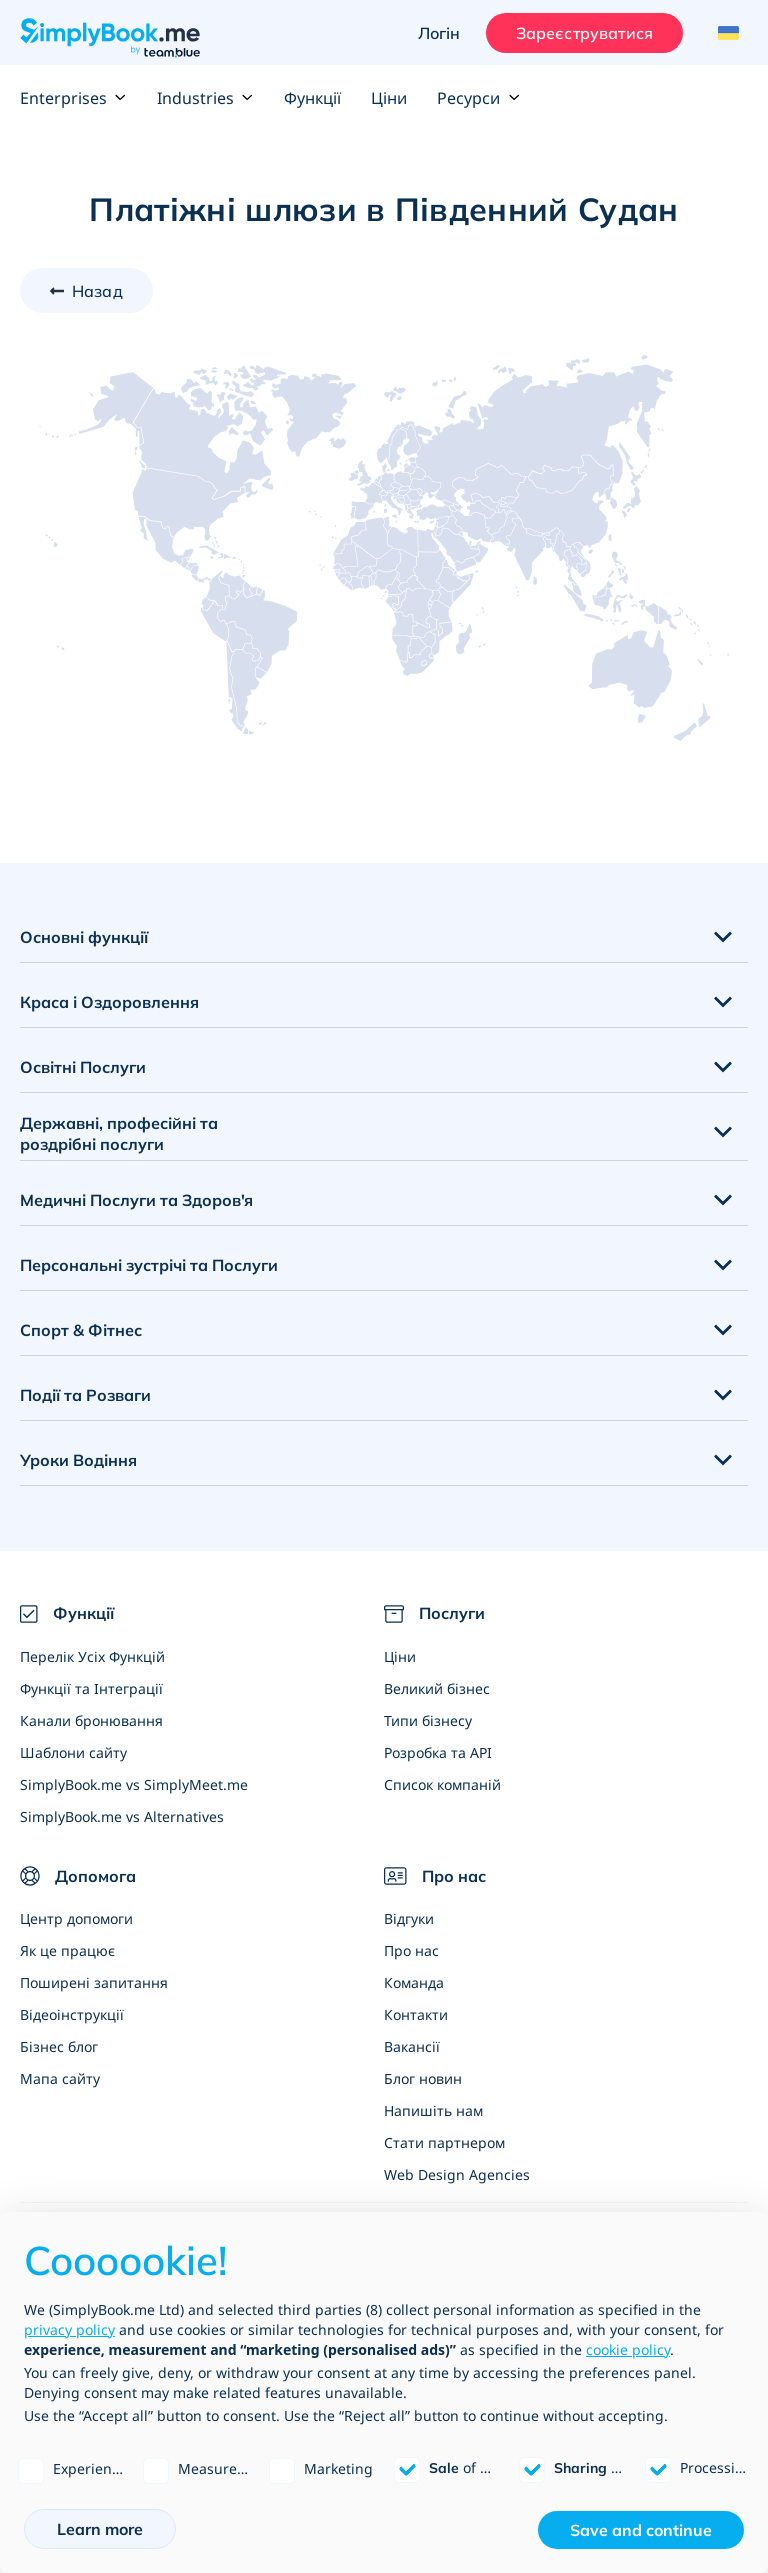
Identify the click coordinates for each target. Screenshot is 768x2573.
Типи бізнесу (428, 1720)
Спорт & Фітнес (81, 1330)
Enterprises (73, 98)
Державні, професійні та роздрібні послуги (119, 1133)
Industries (205, 98)
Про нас (411, 1950)
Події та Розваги (85, 1395)
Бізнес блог (59, 2046)
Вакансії (412, 2046)
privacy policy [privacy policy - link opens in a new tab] (69, 2329)
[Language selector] (725, 33)
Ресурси (478, 98)
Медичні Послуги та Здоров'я (136, 1200)
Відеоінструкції (72, 2014)
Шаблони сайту (73, 1752)
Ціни (389, 98)
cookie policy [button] (628, 2349)
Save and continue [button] (641, 2530)
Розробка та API (438, 1752)
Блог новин (423, 2078)
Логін (439, 33)
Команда (414, 1982)
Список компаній (442, 1784)
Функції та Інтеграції (91, 1688)
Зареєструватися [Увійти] (584, 33)
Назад (97, 291)
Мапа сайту (60, 2078)
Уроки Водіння (78, 1460)
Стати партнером (444, 2142)
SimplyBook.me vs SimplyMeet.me (134, 1784)
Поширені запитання (94, 1982)
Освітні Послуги (83, 1067)
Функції (312, 98)
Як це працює (67, 1950)
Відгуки (409, 1918)
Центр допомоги (76, 1918)
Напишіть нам (433, 2110)
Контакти (416, 2014)
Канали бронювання (91, 1720)
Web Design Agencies (457, 2174)
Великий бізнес (437, 1688)
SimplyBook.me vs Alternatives (122, 1816)
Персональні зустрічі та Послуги (149, 1265)
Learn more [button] (100, 2529)
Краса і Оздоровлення (109, 1002)
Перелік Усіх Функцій (92, 1656)
